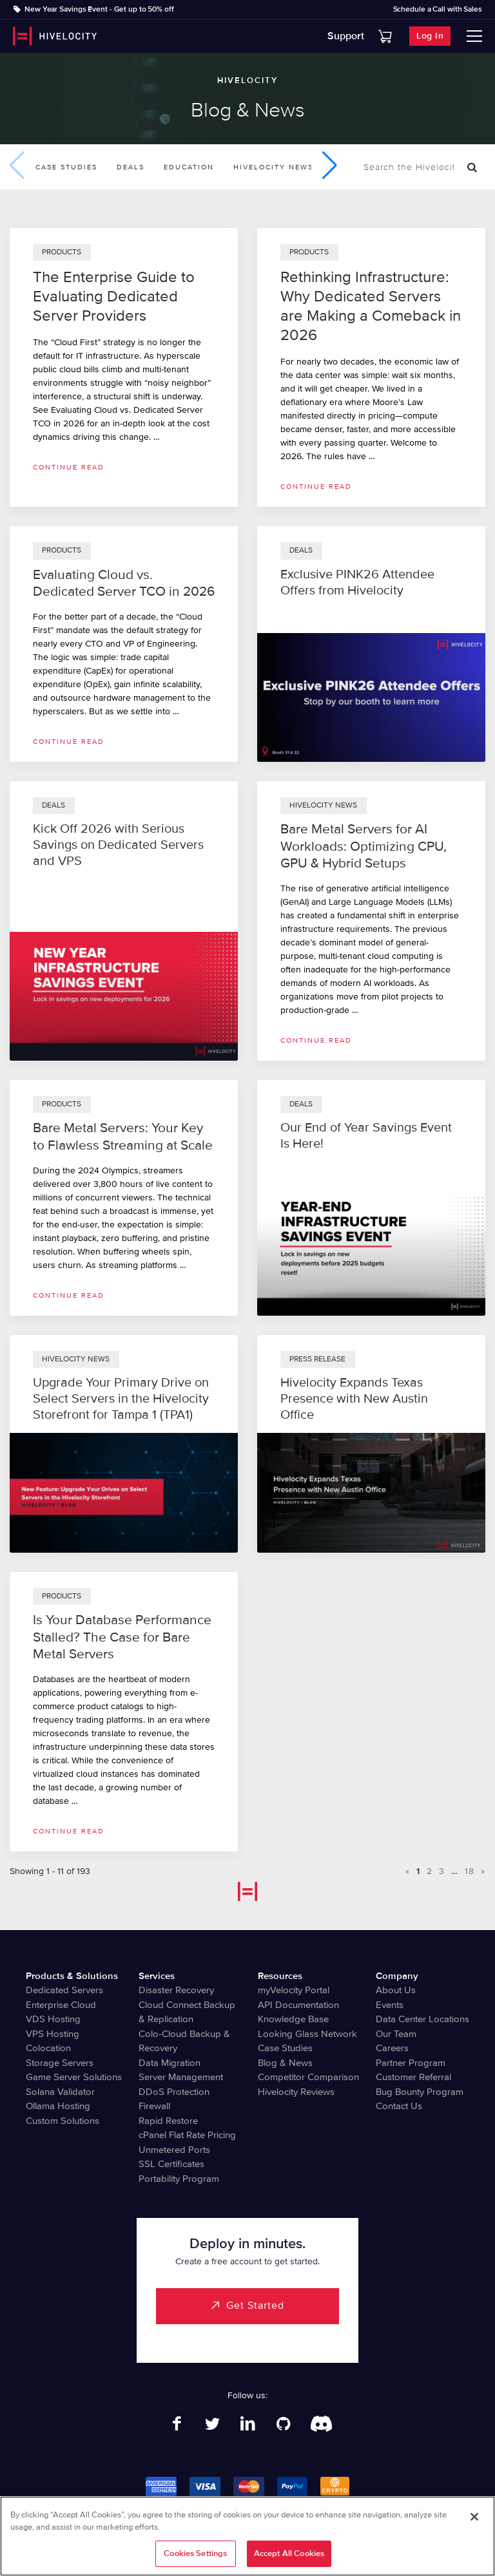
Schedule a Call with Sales (437, 10)
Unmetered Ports (174, 2149)
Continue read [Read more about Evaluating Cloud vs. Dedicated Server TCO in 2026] (68, 741)
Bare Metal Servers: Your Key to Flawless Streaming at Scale (123, 1136)
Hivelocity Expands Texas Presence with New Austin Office (354, 1399)
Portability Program (179, 2178)
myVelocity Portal (293, 1990)
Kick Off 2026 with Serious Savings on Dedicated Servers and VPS (118, 845)
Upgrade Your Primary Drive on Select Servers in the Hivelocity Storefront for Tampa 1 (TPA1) (121, 1399)
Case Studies (66, 167)
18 (469, 1871)
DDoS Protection (174, 2092)
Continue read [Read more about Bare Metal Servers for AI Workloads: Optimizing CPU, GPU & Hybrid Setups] (316, 1040)
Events (389, 2005)
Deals (130, 167)
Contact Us (399, 2106)
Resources (280, 1976)
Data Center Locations (422, 2019)
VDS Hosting (53, 2019)
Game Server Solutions (74, 2077)
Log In (429, 35)
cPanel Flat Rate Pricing (187, 2135)
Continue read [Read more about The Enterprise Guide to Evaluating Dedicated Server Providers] (68, 467)
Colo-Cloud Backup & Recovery (184, 2041)
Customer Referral (413, 2077)
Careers (392, 2048)
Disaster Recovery (176, 1990)
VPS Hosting (52, 2034)
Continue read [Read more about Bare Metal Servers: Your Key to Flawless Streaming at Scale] (68, 1295)
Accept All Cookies (289, 2555)
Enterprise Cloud (61, 2005)
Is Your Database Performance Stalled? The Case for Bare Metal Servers (122, 1637)
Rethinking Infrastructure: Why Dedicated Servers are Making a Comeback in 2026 (370, 306)
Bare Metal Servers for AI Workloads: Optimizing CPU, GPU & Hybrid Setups (363, 846)
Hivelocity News (273, 167)
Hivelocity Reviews (296, 2092)
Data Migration (169, 2063)
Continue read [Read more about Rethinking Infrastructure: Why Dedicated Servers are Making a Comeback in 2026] (316, 486)
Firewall (154, 2106)
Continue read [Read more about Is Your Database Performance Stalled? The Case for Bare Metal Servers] (68, 1831)
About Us (396, 1990)
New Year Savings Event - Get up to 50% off (99, 9)
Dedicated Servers (64, 1990)
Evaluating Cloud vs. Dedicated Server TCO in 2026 (124, 583)
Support (345, 36)
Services (157, 1976)
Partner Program (410, 2063)
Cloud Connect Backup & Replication (187, 2012)
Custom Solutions (62, 2120)
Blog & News (285, 2063)
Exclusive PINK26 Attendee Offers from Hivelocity (357, 582)
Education (189, 167)
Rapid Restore (168, 2120)
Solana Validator (60, 2092)
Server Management (181, 2077)
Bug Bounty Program (419, 2092)
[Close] (474, 2519)
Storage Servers (59, 2063)
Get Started (255, 2305)
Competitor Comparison (308, 2077)
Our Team (396, 2034)
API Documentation (298, 2005)
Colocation (48, 2048)
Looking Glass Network (307, 2034)
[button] (329, 165)
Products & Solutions (72, 1976)
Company (397, 1976)
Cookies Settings (195, 2555)
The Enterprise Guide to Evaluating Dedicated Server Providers (114, 296)
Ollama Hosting (58, 2106)
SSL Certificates (171, 2164)
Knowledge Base (293, 2019)
